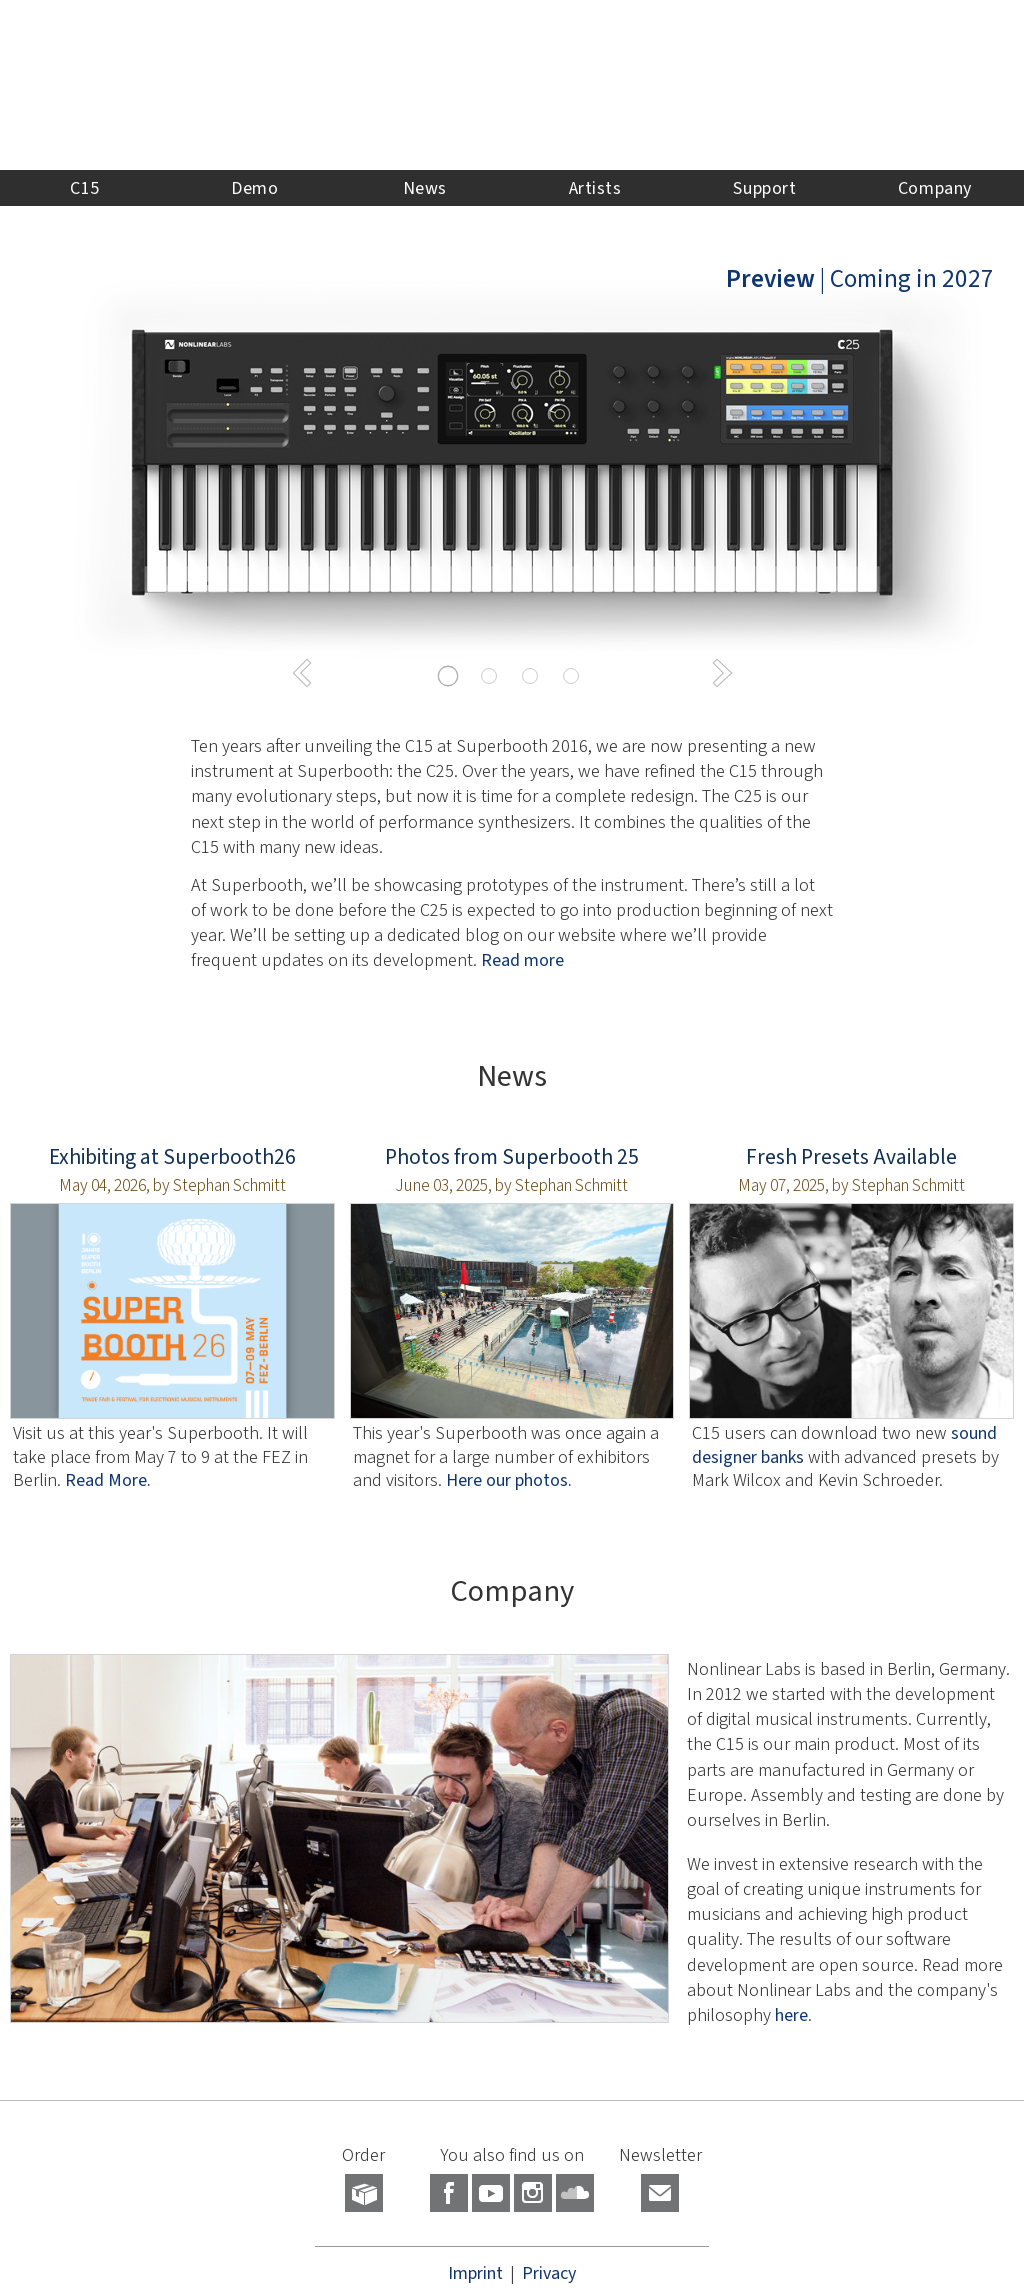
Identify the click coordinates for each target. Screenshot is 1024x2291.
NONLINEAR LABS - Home (512, 85)
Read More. (108, 1480)
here (791, 2015)
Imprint (475, 2273)
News (425, 188)
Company (935, 188)
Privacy (549, 2273)
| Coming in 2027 (860, 278)
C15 (85, 188)
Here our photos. (509, 1480)
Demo (254, 188)
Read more (522, 960)
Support (764, 188)
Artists (595, 188)
